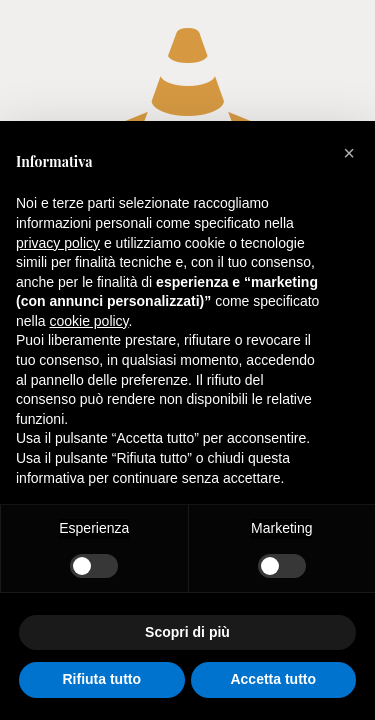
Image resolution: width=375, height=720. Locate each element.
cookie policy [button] (88, 321)
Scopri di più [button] (187, 632)
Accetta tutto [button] (273, 679)
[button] (349, 153)
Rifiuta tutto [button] (101, 679)
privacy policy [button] (58, 243)
